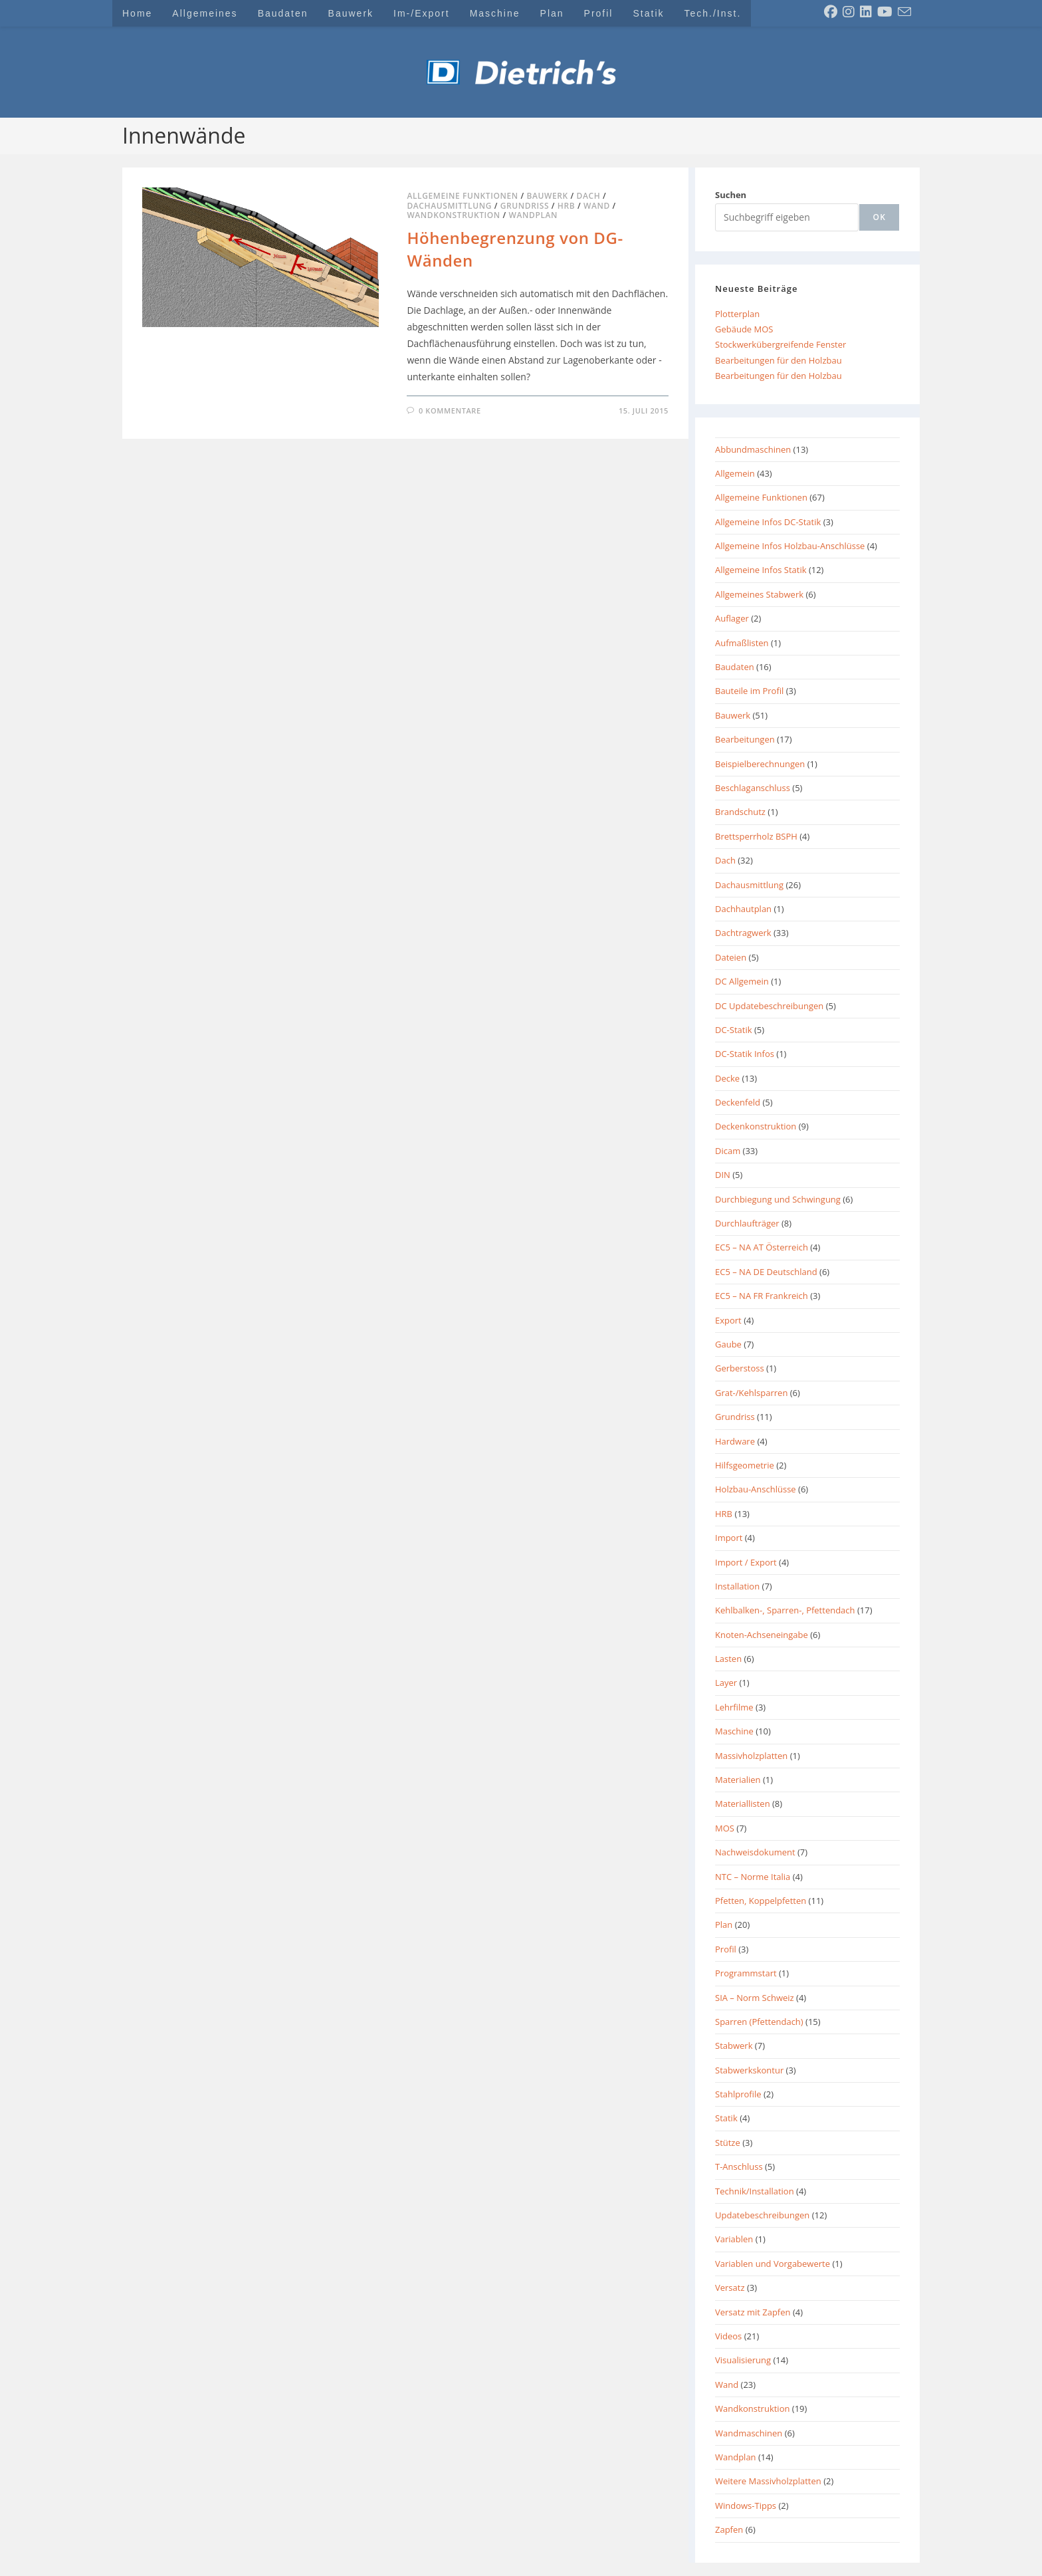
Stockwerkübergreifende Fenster (780, 344)
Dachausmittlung (449, 205)
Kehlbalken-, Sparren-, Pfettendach (785, 1610)
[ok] (879, 217)
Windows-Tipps (745, 2506)
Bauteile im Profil (749, 691)
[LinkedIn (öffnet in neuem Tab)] (866, 12)
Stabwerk (733, 2045)
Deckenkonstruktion (755, 1126)
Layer (726, 1683)
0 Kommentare (450, 410)
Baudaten (734, 667)
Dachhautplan (743, 909)
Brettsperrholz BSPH (756, 836)
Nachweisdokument (755, 1852)
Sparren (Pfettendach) (759, 2022)
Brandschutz (740, 812)
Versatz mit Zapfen (752, 2312)
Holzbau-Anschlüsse (755, 1489)
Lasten (728, 1659)
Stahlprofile (738, 2094)
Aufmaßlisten (742, 643)
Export (728, 1320)
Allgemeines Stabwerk (759, 594)
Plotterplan (737, 314)
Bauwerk (547, 195)
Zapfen (729, 2529)
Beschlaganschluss (752, 788)
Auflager (732, 618)
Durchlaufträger (747, 1223)
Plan (723, 1925)
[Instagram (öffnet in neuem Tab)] (849, 12)
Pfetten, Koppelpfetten (760, 1901)
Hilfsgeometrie (744, 1465)
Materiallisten (742, 1804)
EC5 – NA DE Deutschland (766, 1272)
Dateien (730, 957)
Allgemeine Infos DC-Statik (768, 522)
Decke (727, 1078)
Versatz (730, 2287)
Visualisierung (743, 2360)
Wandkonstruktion (453, 215)
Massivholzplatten (751, 1756)
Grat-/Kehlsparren (751, 1393)
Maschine (734, 1731)
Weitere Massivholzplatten (768, 2481)
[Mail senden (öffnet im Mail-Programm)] (904, 12)
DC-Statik (733, 1030)
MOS (724, 1828)
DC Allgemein (742, 981)
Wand (596, 205)
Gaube (728, 1344)
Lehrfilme (734, 1707)
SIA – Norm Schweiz (754, 1998)
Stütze (727, 2143)
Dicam (727, 1151)
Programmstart (746, 1973)
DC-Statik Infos (744, 1054)
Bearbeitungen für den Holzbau (778, 360)
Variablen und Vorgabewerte (772, 2264)
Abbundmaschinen (753, 449)
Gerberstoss (739, 1368)
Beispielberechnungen (760, 764)
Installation (737, 1586)
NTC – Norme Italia (752, 1877)
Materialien (738, 1780)
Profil (725, 1949)
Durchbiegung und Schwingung (778, 1199)
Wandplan (533, 215)
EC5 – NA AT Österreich (761, 1247)
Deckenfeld (737, 1102)
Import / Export (746, 1562)
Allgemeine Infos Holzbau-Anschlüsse (790, 546)
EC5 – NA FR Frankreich (761, 1296)
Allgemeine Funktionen (462, 195)
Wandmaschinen (748, 2433)
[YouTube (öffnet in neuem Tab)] (884, 12)
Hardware (735, 1441)
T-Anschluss (739, 2166)
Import (728, 1538)
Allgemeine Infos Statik (761, 570)
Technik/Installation (754, 2191)
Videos (728, 2336)
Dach (589, 195)
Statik (726, 2118)
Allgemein (735, 473)
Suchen (730, 195)
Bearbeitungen (745, 739)
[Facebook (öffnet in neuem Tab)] (830, 12)
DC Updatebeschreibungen (769, 1006)
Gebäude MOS (744, 329)
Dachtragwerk (743, 933)
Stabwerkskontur (749, 2070)
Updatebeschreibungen (762, 2215)
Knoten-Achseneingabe (761, 1635)
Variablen (734, 2239)
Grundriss (524, 205)
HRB (566, 205)
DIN (722, 1175)
